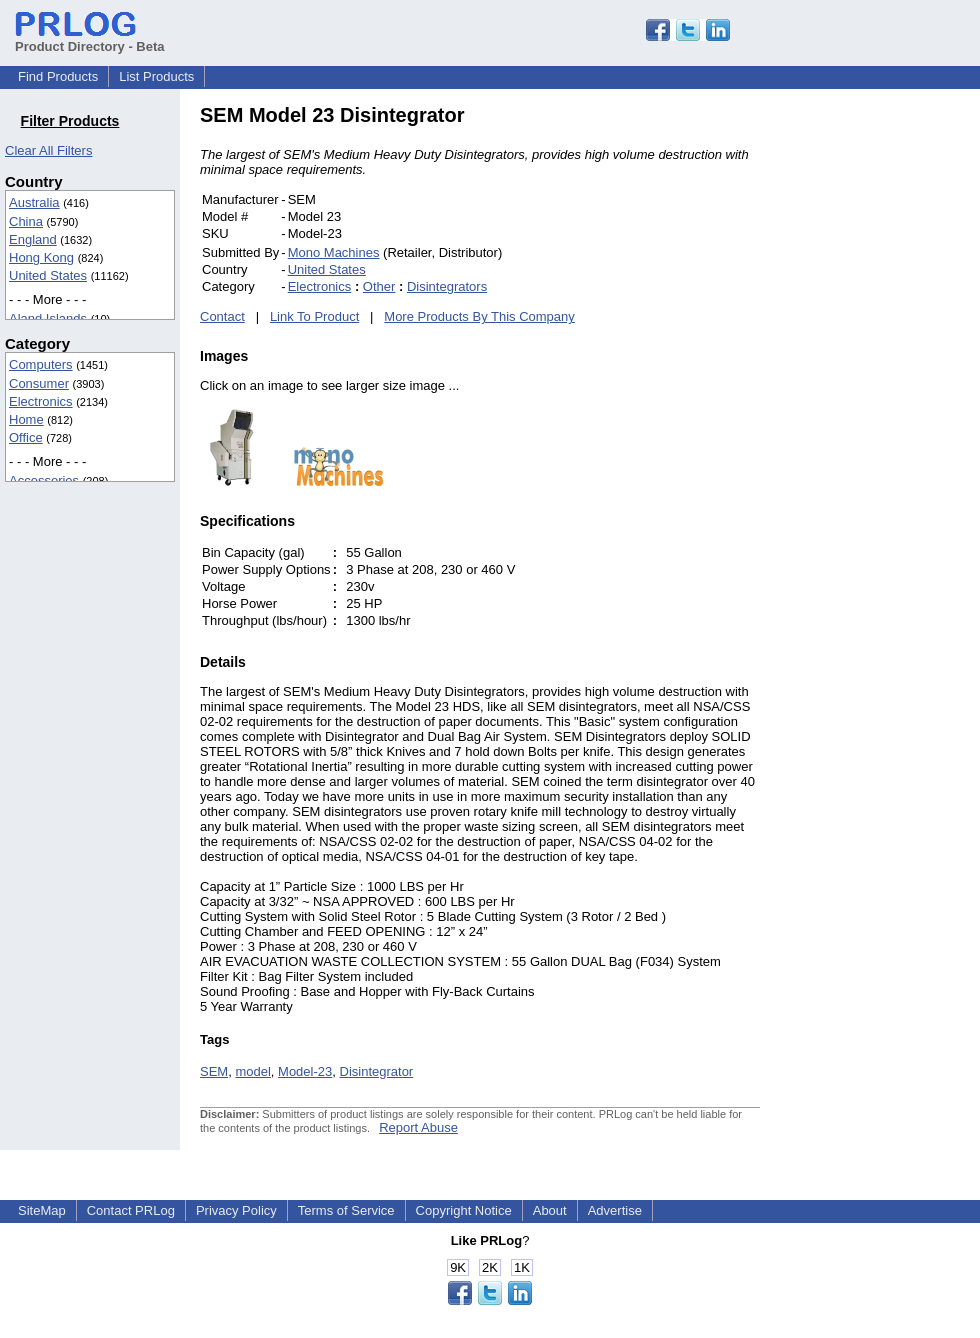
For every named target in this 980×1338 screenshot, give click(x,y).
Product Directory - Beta (90, 39)
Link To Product (314, 316)
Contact (222, 316)
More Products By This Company (479, 316)
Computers (41, 364)
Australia (34, 202)
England (33, 239)
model (252, 1071)
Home (26, 419)
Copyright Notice (464, 1210)
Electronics (41, 401)
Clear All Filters (48, 150)
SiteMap (42, 1210)
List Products (156, 76)
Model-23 (305, 1071)
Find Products (58, 76)
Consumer (39, 383)
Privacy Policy (236, 1210)
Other (379, 286)
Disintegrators (447, 286)
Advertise (615, 1210)
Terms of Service (346, 1210)
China (26, 221)
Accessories (44, 480)
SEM (214, 1071)
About (550, 1210)
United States (48, 275)
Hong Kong (41, 257)
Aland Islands (48, 318)
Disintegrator (377, 1071)
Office (26, 437)
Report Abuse (418, 1127)
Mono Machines (334, 252)
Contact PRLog (131, 1210)
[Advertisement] (895, 404)
